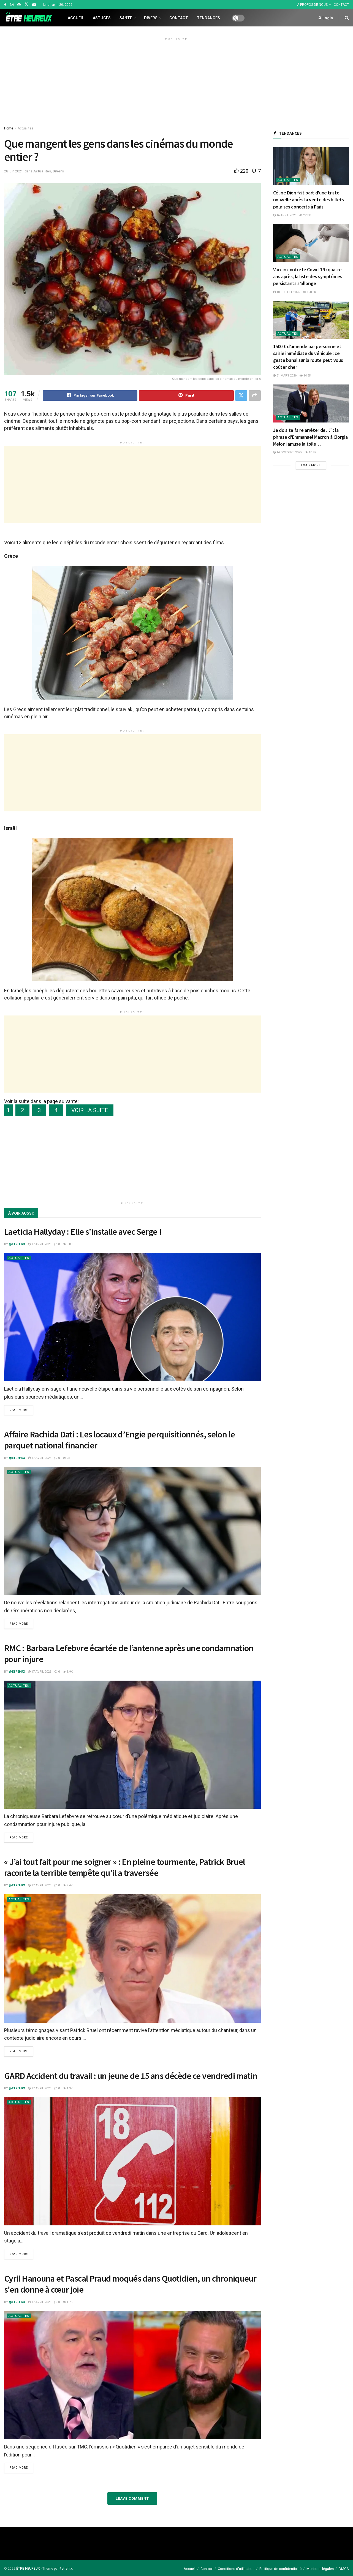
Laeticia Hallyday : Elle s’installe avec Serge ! (83, 1231)
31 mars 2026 (285, 375)
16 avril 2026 (284, 215)
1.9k (68, 1671)
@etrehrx (17, 1244)
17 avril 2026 (39, 1244)
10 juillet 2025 (286, 292)
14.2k (305, 375)
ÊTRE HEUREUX (28, 2568)
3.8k (68, 1244)
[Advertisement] (176, 81)
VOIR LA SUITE (89, 1110)
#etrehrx (65, 2568)
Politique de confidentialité (280, 2569)
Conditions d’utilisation (236, 2569)
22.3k (305, 215)
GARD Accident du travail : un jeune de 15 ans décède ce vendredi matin (130, 2075)
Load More (311, 465)
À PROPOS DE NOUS (312, 5)
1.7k (68, 2302)
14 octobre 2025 (287, 452)
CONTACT (341, 5)
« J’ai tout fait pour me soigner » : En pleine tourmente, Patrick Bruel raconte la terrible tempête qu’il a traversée (124, 1867)
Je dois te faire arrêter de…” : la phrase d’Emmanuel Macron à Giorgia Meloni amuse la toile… (310, 437)
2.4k (68, 1885)
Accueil (76, 18)
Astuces (102, 18)
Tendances (208, 18)
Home (8, 128)
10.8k (310, 452)
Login (326, 18)
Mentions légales (320, 2569)
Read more (18, 1410)
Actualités (25, 128)
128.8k (309, 292)
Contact (178, 18)
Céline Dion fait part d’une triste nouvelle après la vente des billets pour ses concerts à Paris (308, 199)
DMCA (344, 2569)
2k (66, 1458)
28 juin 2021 (13, 171)
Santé (126, 18)
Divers (151, 18)
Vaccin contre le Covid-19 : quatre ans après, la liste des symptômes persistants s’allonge (307, 276)
